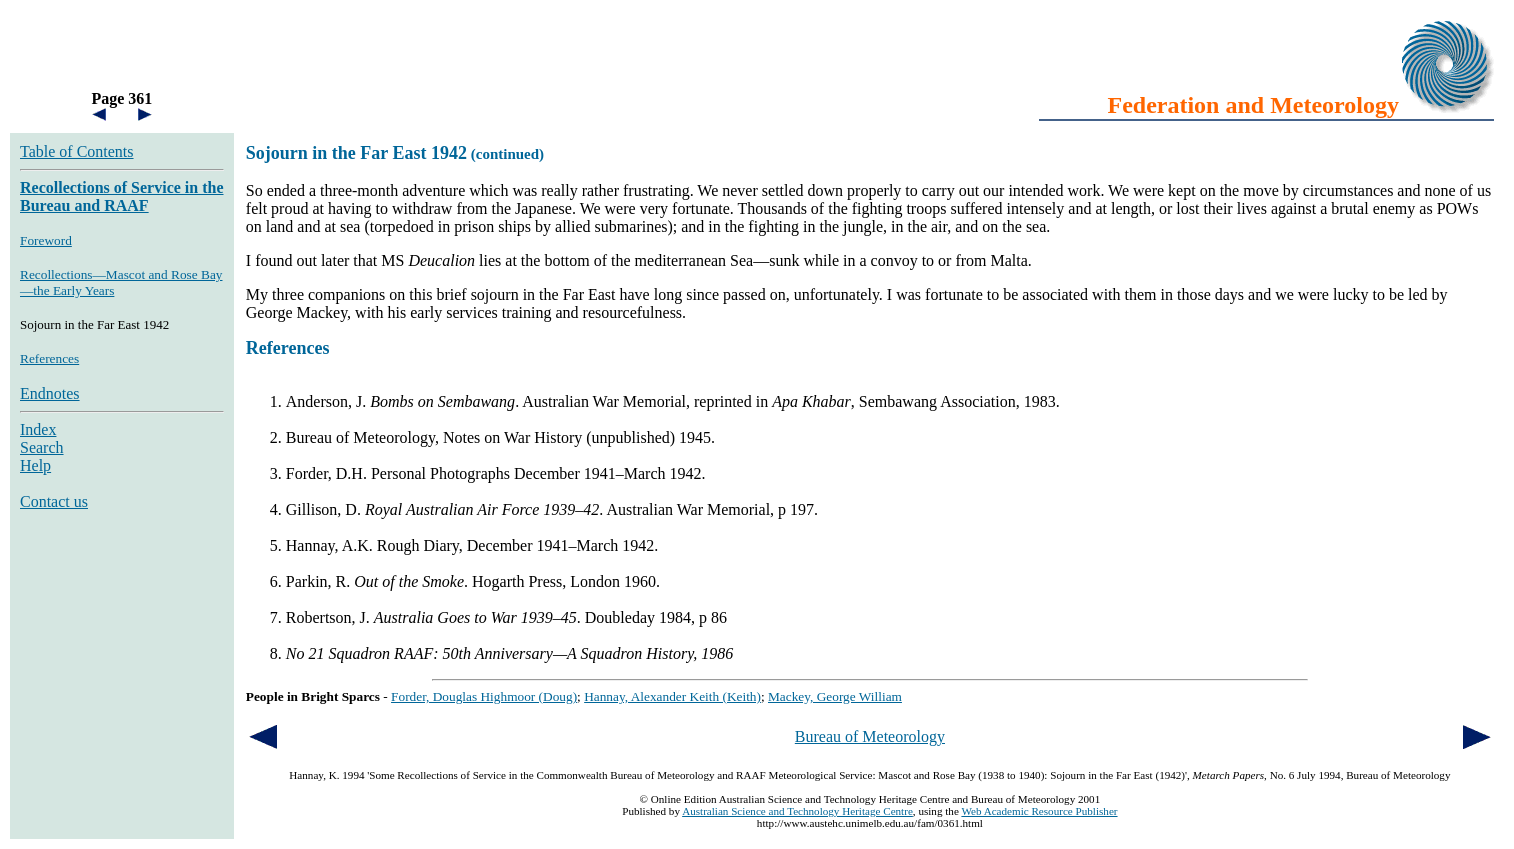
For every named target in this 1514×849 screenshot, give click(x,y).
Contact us (54, 501)
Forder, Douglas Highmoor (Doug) (484, 696)
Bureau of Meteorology (870, 736)
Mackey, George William (835, 696)
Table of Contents (77, 151)
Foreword (46, 240)
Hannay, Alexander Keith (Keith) (672, 696)
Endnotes (50, 393)
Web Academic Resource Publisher (1039, 811)
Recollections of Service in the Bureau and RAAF (122, 196)
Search (42, 447)
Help (35, 465)
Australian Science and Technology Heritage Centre (797, 811)
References (49, 358)
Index (38, 429)
